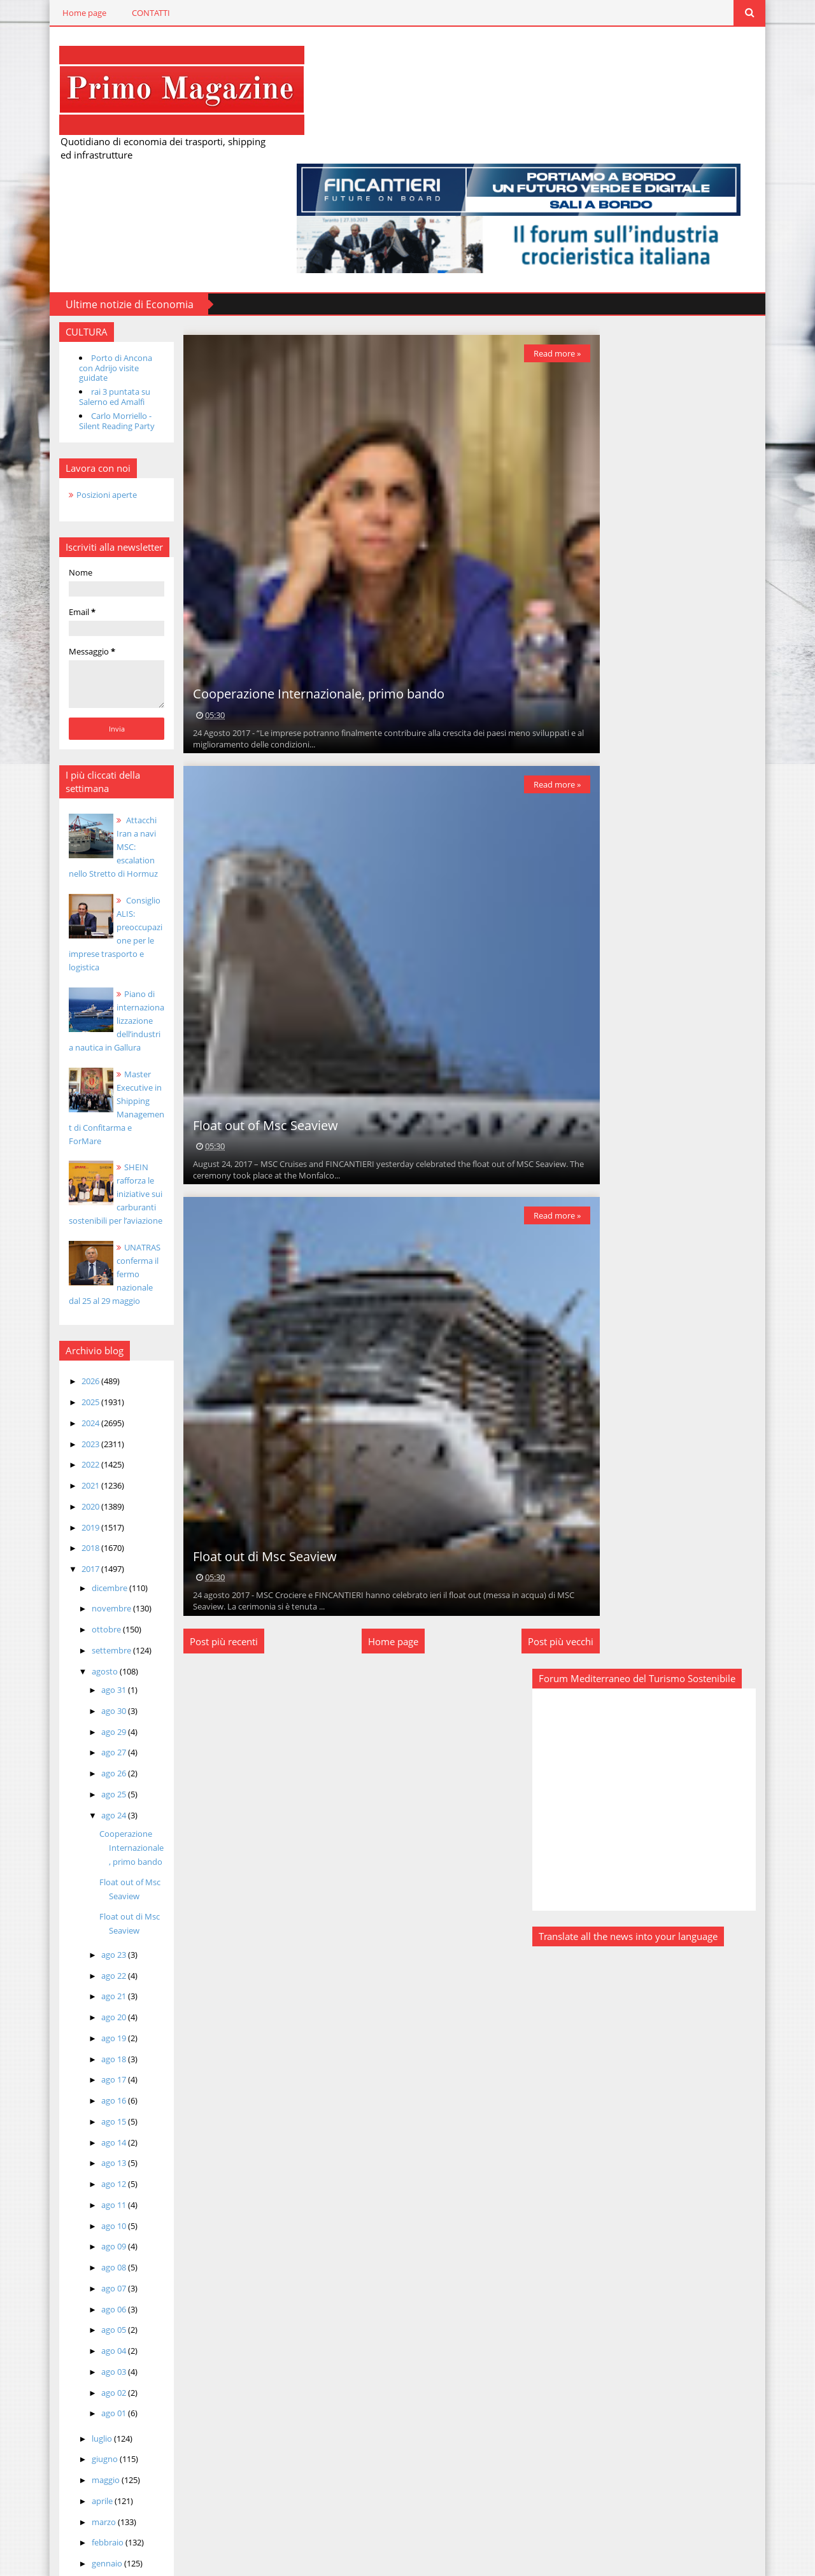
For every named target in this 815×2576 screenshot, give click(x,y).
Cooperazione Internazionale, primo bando (108, 1713)
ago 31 (90, 1555)
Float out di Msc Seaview (249, 1447)
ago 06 (90, 2174)
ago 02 (90, 2257)
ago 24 (90, 1680)
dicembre (86, 1453)
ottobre (83, 1495)
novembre (88, 1474)
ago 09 (90, 2112)
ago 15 (90, 1986)
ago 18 (90, 1924)
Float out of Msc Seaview (249, 1015)
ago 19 (90, 1903)
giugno (81, 2324)
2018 (67, 1413)
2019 (67, 1392)
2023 (67, 1309)
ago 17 (90, 1945)
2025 (67, 1267)
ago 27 (90, 1618)
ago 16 (90, 1966)
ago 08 (90, 2133)
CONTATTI (127, 12)
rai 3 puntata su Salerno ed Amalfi (90, 276)
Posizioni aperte (82, 373)
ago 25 (90, 1659)
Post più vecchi (545, 1532)
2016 (67, 2453)
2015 (67, 2474)
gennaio (83, 2429)
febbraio (84, 2408)
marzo (80, 2387)
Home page (60, 12)
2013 (67, 2516)
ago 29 (90, 1597)
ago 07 (90, 2153)
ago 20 (90, 1882)
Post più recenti (208, 1532)
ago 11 (90, 2070)
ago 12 (90, 2049)
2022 (67, 1330)
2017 (67, 1434)
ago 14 (90, 2007)
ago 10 (90, 2091)
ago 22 (90, 1840)
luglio (78, 2303)
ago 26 (90, 1639)
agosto (81, 1536)
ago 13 (90, 2028)
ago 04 (90, 2216)
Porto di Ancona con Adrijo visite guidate (99, 251)
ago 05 (90, 2195)
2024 (67, 1288)
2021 (67, 1351)
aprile (78, 2366)
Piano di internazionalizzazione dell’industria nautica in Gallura (96, 899)
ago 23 (90, 1819)
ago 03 (90, 2236)
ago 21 (90, 1861)
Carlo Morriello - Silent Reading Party (93, 300)
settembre (88, 1515)
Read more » (541, 242)
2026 (67, 1246)
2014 (67, 2495)
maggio (82, 2345)
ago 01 (90, 2278)
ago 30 (90, 1576)
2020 (67, 1371)
